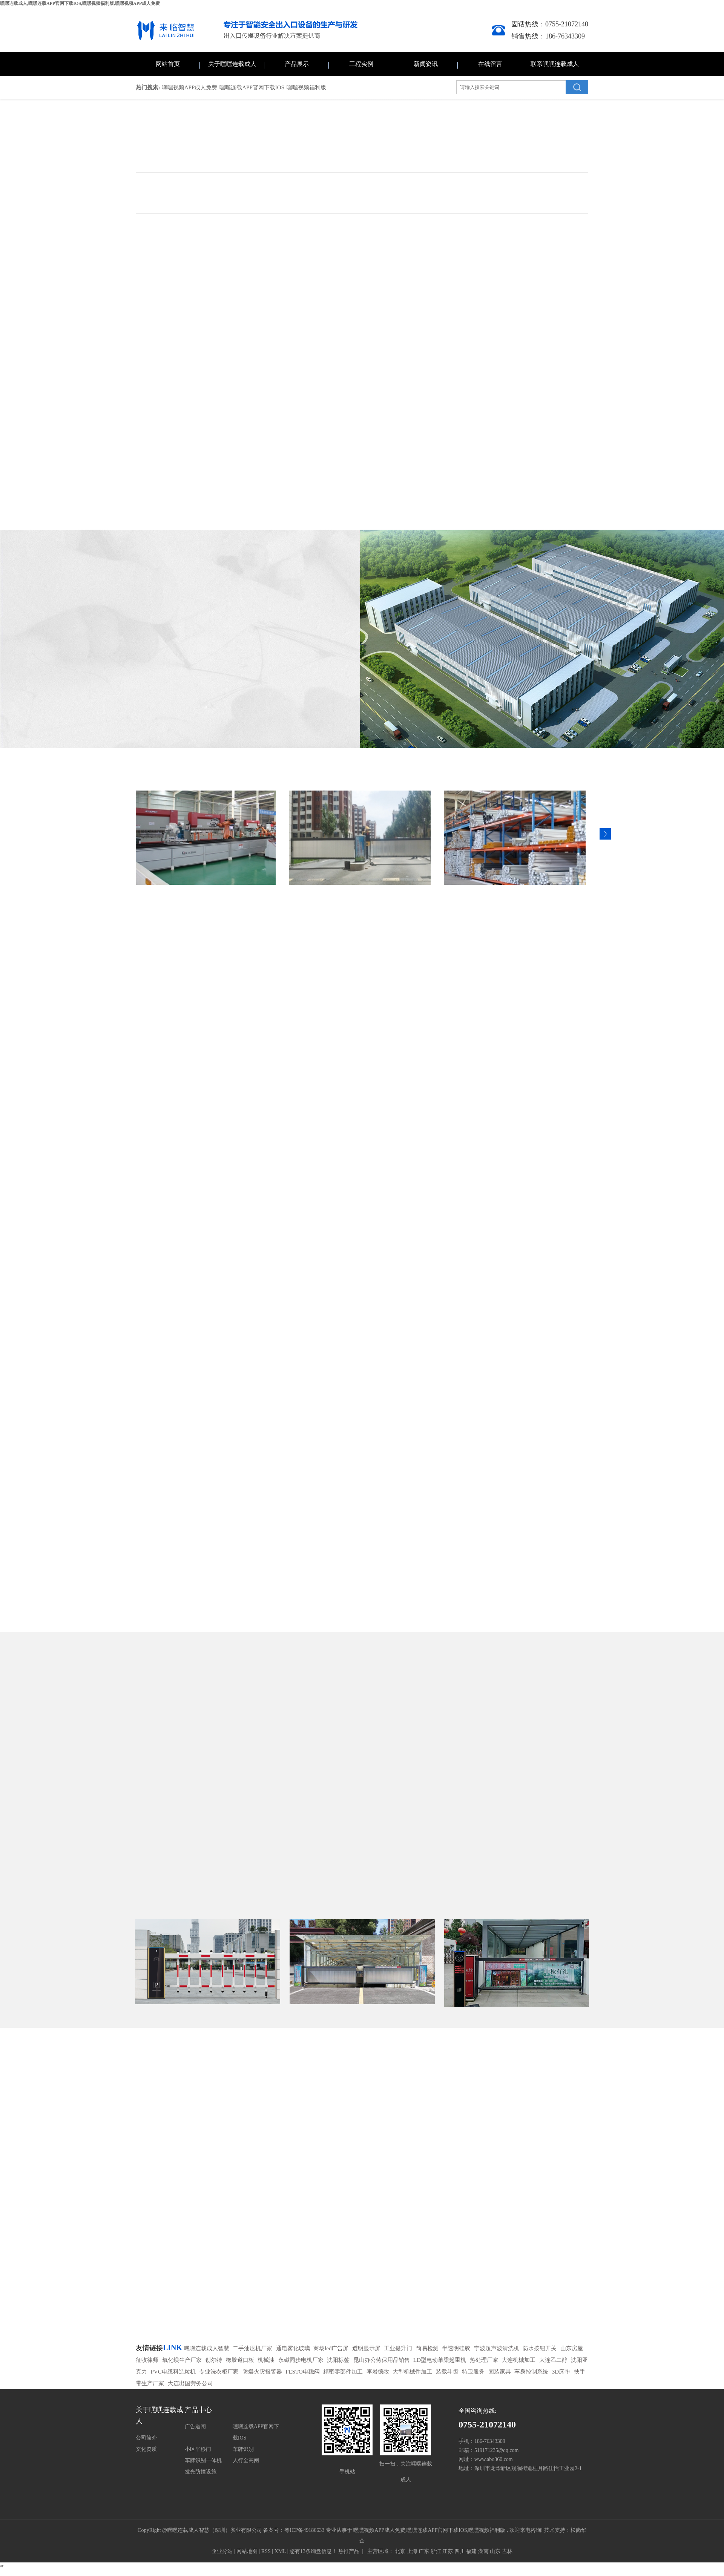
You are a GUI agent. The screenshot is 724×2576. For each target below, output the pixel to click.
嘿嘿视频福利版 (306, 87)
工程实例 (361, 64)
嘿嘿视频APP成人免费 (190, 87)
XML (280, 2551)
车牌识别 (243, 2449)
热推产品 (348, 2551)
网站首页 (168, 64)
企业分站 (222, 2551)
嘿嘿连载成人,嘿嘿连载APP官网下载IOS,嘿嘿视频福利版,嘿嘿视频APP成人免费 (80, 3)
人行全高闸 (246, 2460)
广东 (424, 2551)
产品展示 (297, 64)
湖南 (483, 2551)
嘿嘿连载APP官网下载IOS (251, 87)
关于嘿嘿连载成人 (232, 64)
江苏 (447, 2551)
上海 (412, 2551)
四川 (459, 2551)
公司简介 (146, 2438)
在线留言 (490, 64)
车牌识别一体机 (203, 2460)
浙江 (436, 2551)
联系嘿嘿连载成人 (555, 64)
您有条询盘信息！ (313, 2551)
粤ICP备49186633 (304, 2530)
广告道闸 (195, 2426)
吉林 (507, 2551)
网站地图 (247, 2551)
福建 (471, 2551)
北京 (400, 2551)
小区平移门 (198, 2449)
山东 (495, 2551)
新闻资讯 (426, 64)
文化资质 (146, 2449)
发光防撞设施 (200, 2472)
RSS (266, 2551)
